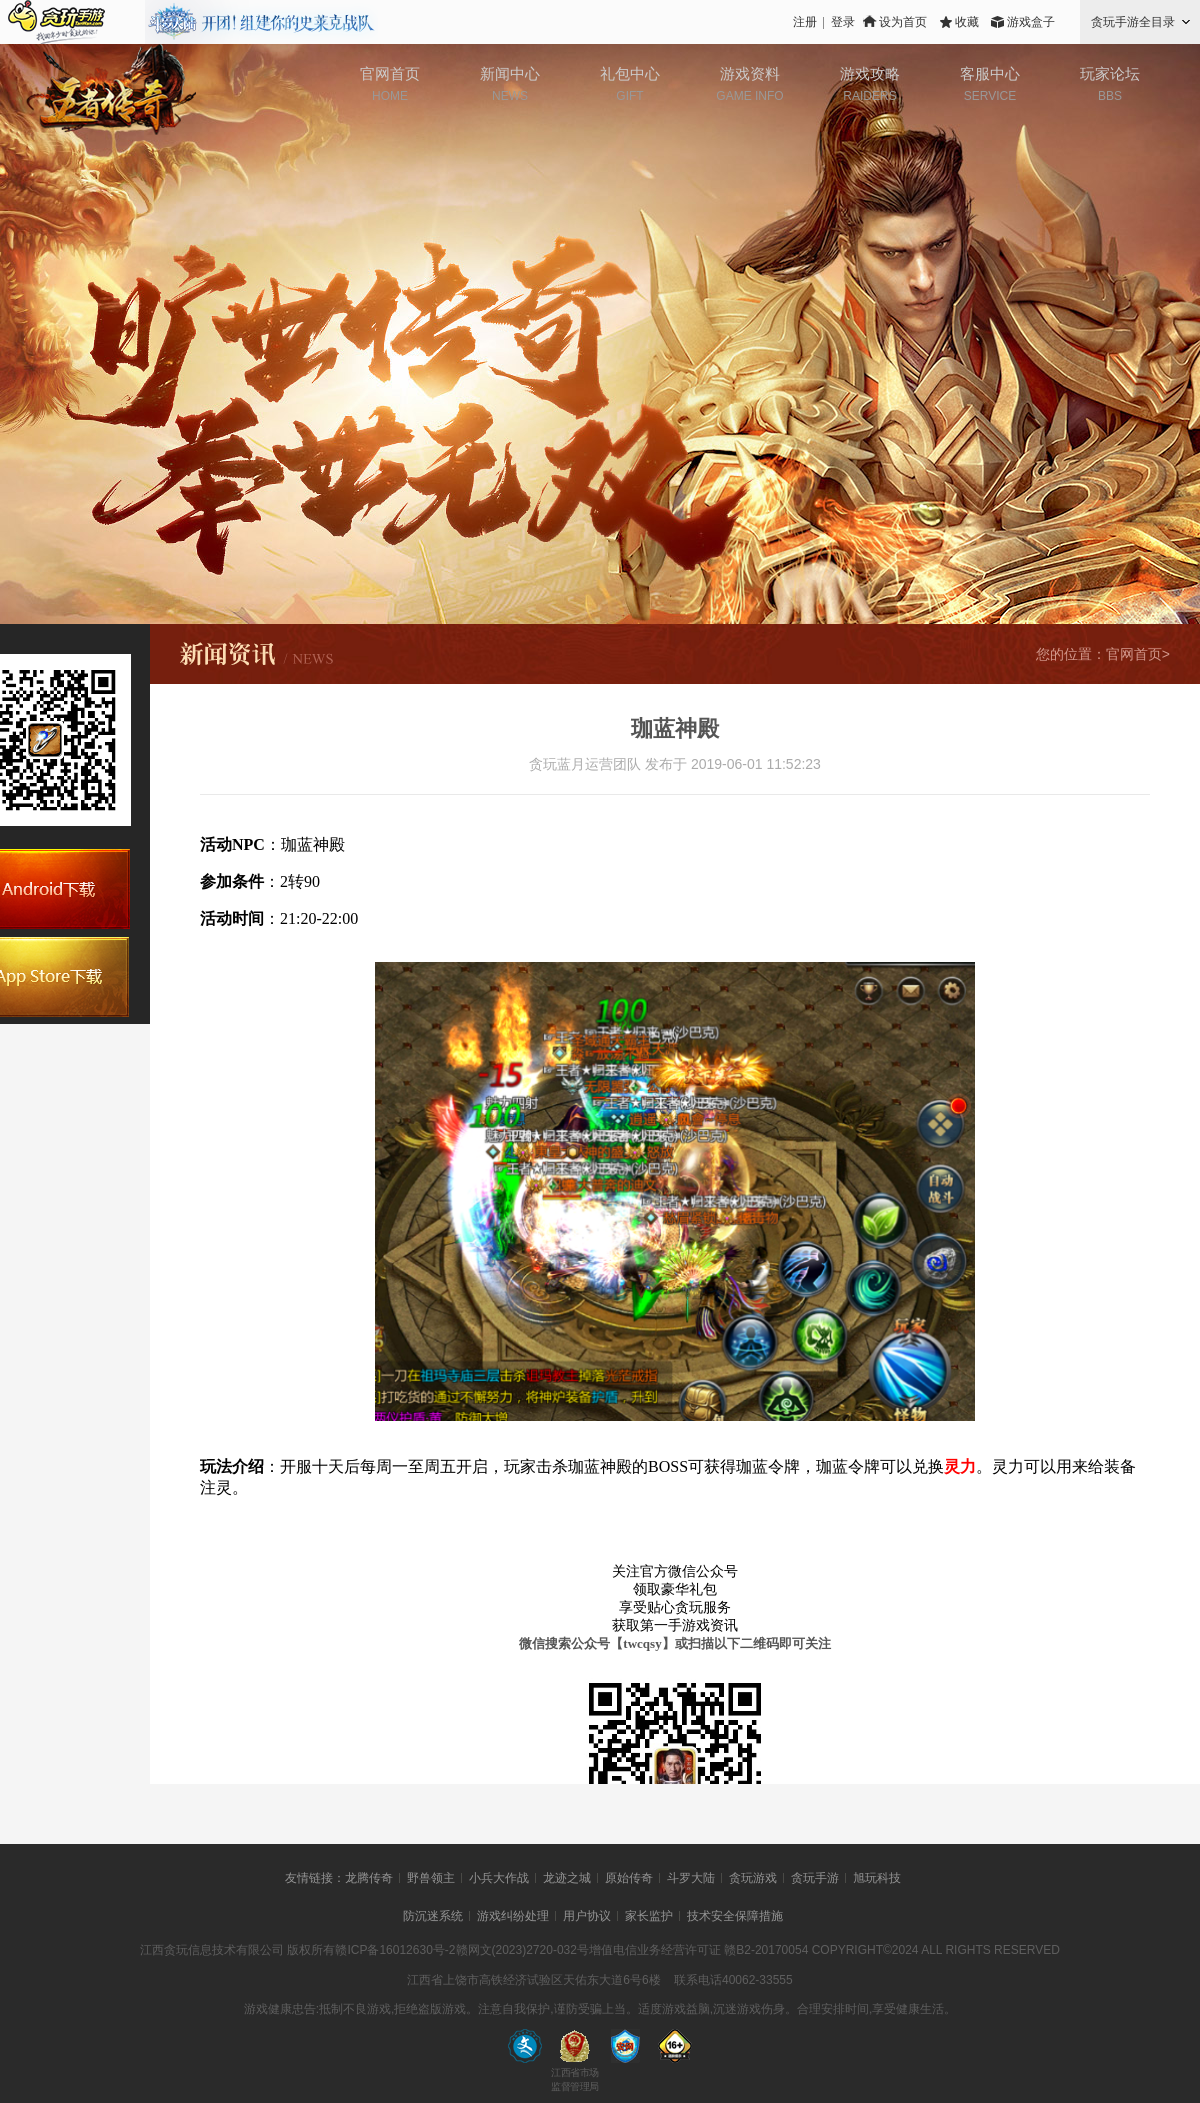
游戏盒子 (1031, 22)
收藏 (967, 22)
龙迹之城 (567, 1878)
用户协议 (587, 1916)
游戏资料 (750, 73)
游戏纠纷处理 (513, 1916)
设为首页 (903, 22)
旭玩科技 (877, 1878)
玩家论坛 (1110, 73)
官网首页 (390, 73)
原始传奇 (629, 1878)
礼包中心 (630, 73)
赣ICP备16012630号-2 (395, 1950)
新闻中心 (510, 73)
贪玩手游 (815, 1878)
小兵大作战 (499, 1878)
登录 (843, 22)
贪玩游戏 (753, 1878)
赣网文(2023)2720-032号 (522, 1950)
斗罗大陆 (691, 1878)
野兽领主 (431, 1878)
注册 (805, 22)
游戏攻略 (870, 73)
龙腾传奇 (369, 1878)
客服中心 (990, 73)
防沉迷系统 (433, 1916)
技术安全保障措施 (735, 1916)
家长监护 (649, 1916)
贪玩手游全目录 (1133, 22)
